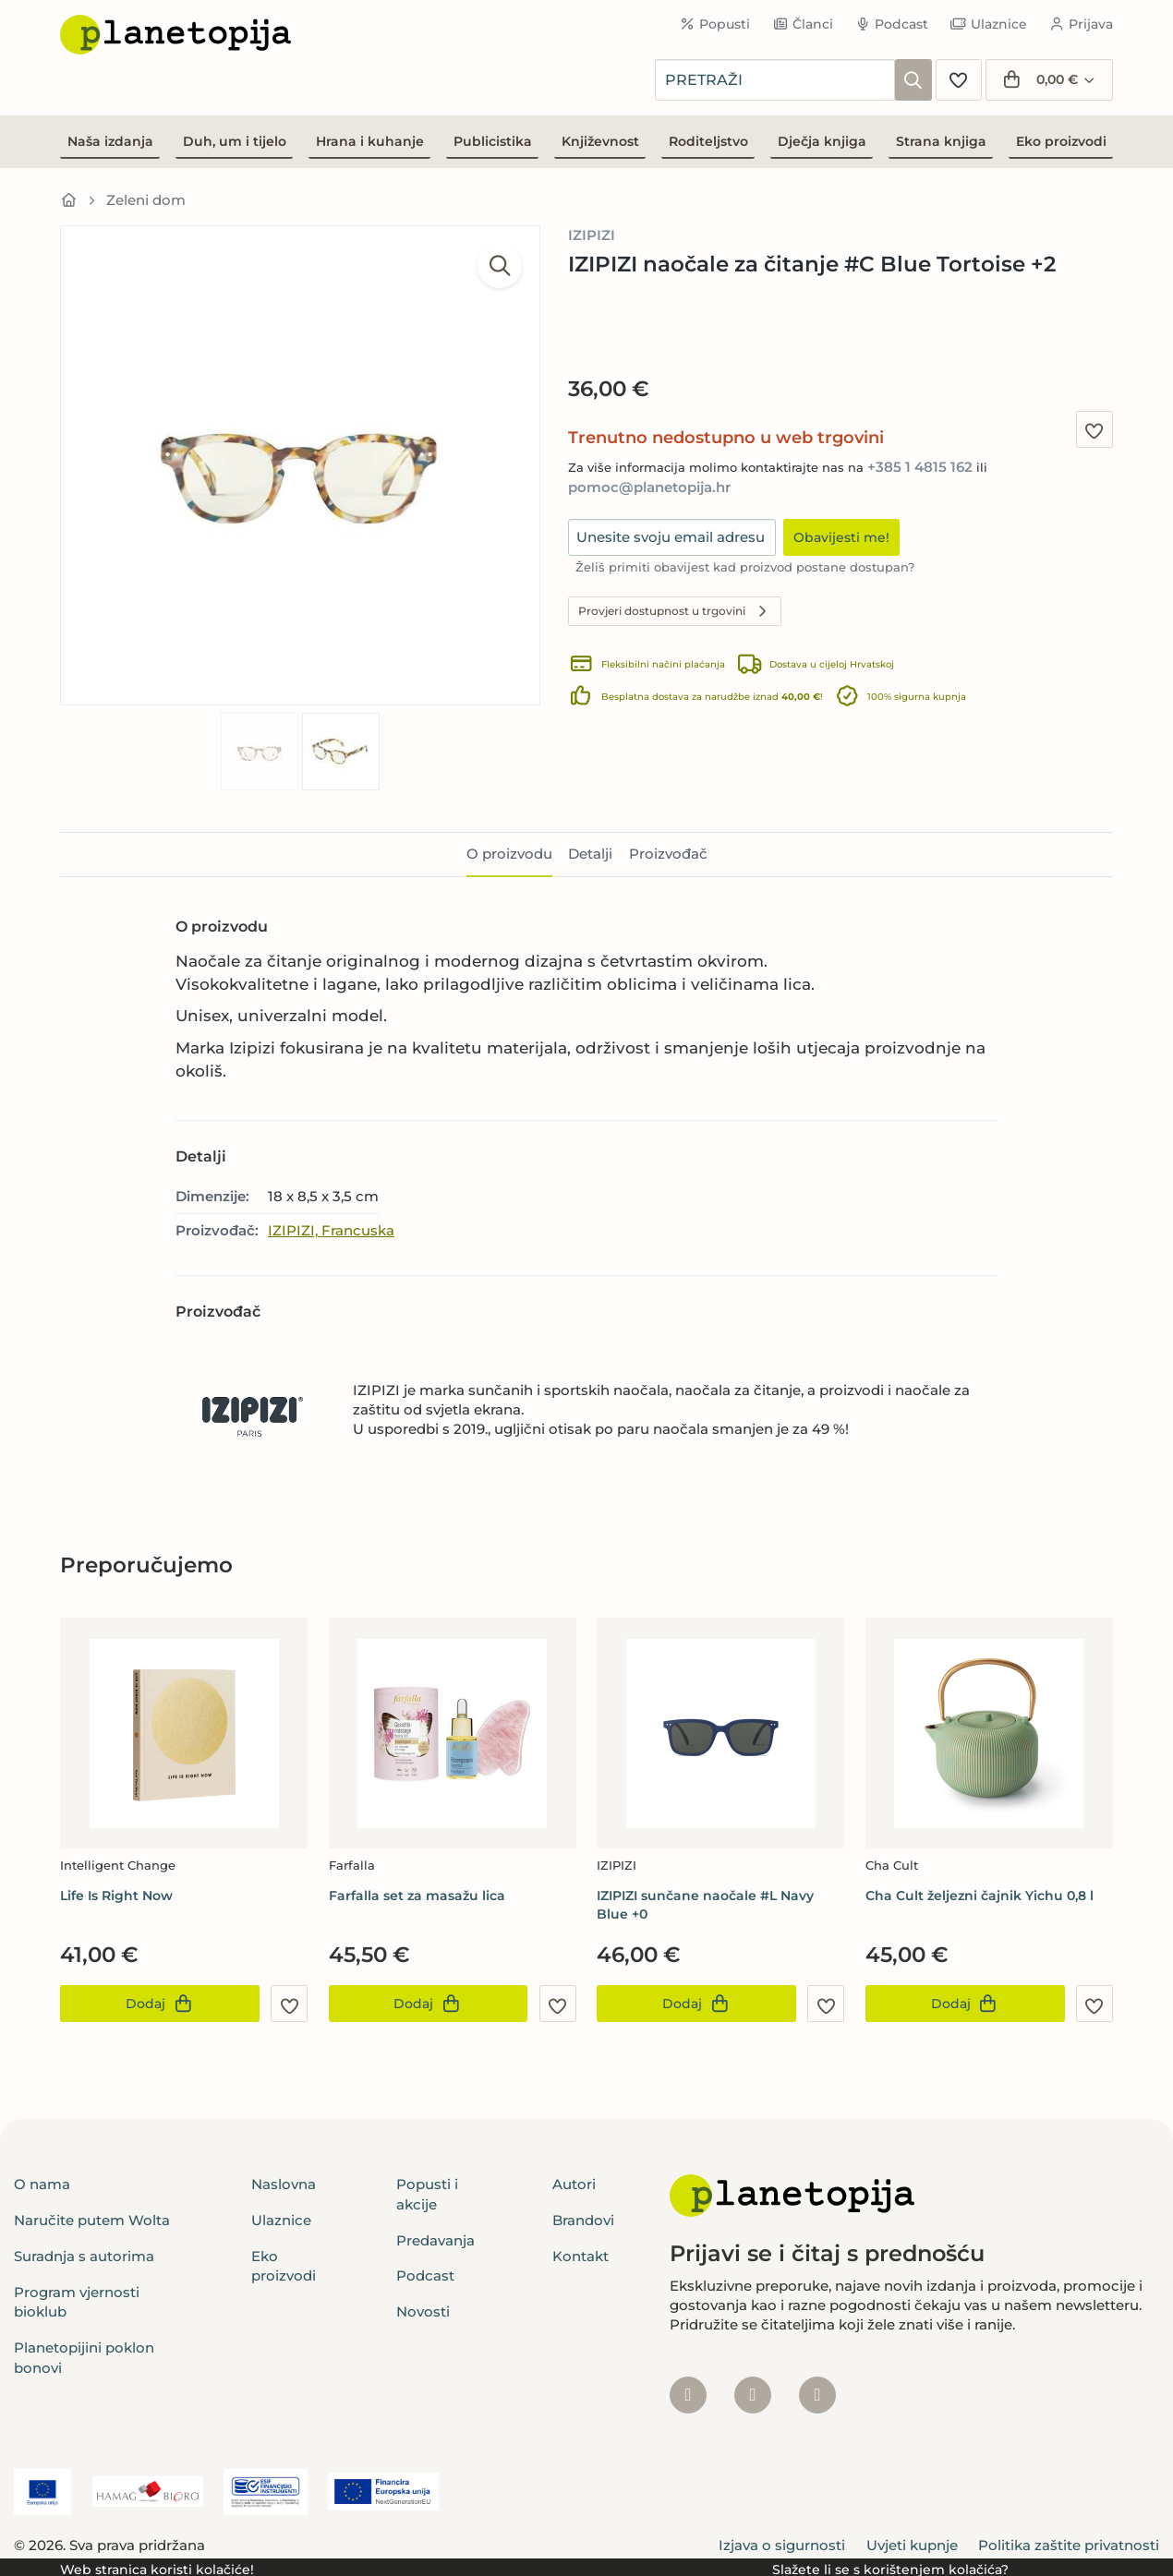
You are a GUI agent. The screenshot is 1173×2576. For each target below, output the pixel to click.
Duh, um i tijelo (234, 141)
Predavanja (435, 2240)
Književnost (600, 141)
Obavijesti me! (841, 537)
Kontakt (580, 2256)
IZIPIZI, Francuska (331, 1230)
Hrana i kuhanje (370, 141)
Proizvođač (668, 853)
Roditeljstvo (708, 141)
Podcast (892, 24)
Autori (574, 2184)
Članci (802, 24)
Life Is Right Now (116, 1895)
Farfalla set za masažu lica (417, 1895)
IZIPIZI (591, 235)
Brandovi (583, 2220)
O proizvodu (509, 853)
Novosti (423, 2311)
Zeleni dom (146, 200)
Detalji (590, 853)
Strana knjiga (941, 141)
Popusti (715, 24)
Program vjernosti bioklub (76, 2301)
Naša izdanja (110, 141)
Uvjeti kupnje (912, 2545)
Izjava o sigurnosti (782, 2545)
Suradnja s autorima (84, 2256)
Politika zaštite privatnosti (1068, 2545)
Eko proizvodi (1061, 141)
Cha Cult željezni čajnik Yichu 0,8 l (979, 1895)
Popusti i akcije (427, 2193)
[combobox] (775, 80)
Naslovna (283, 2184)
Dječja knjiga (822, 141)
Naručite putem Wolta (92, 2220)
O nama (42, 2184)
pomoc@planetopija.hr (649, 487)
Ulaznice (988, 24)
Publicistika (492, 141)
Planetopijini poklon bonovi (84, 2357)
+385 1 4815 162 (920, 466)
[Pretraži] (913, 80)
